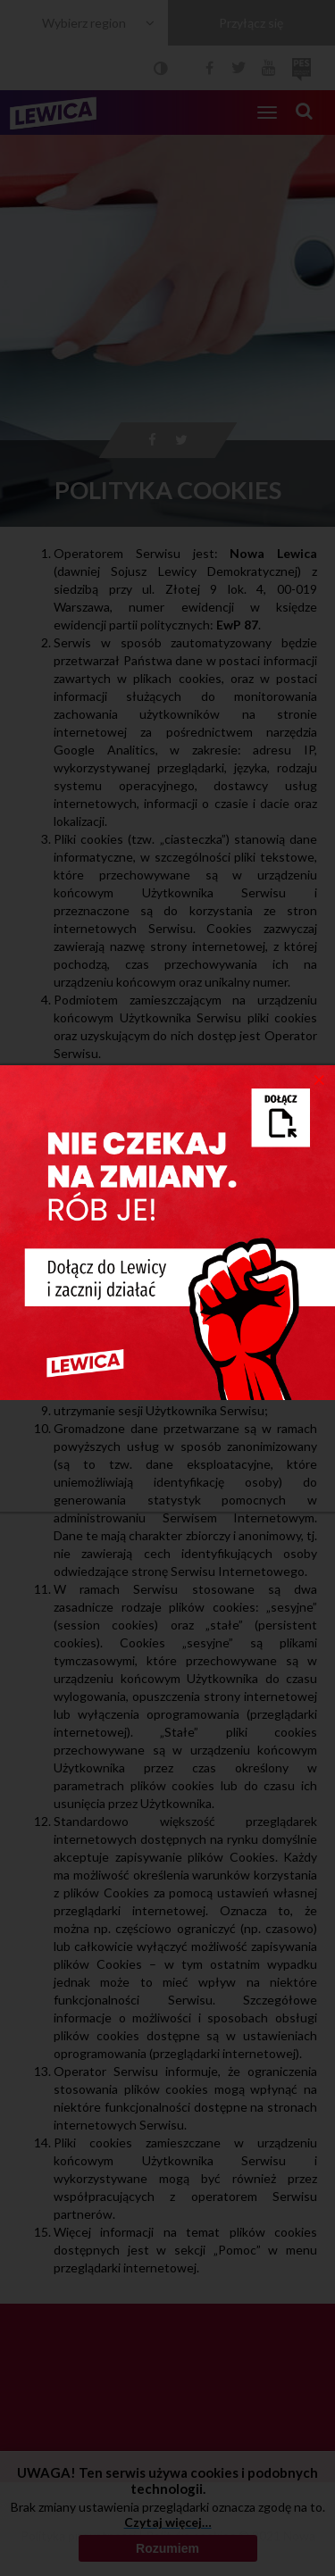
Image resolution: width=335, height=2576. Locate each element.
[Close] (319, 1078)
